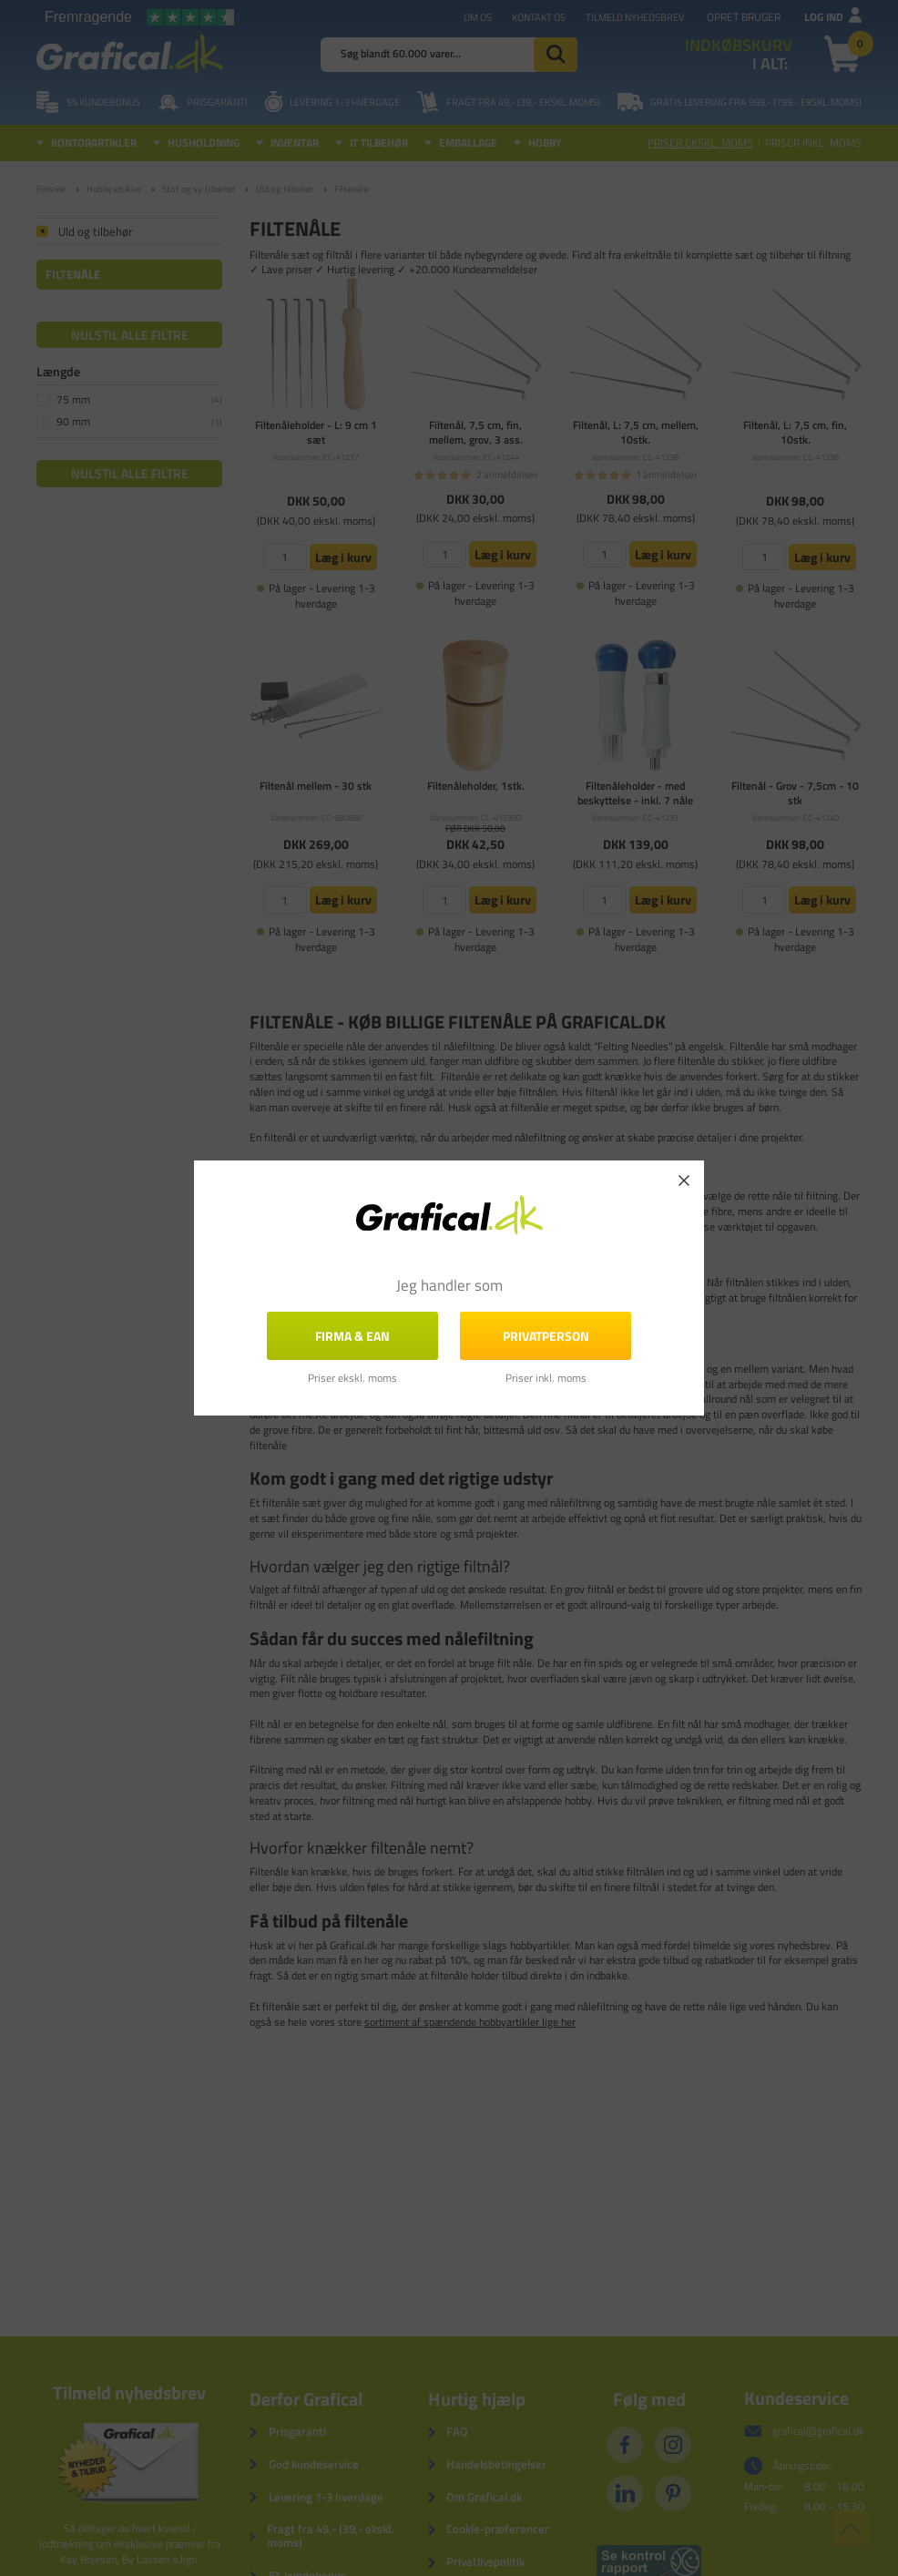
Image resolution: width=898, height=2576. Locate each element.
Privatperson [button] (546, 1335)
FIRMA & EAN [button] (352, 1335)
